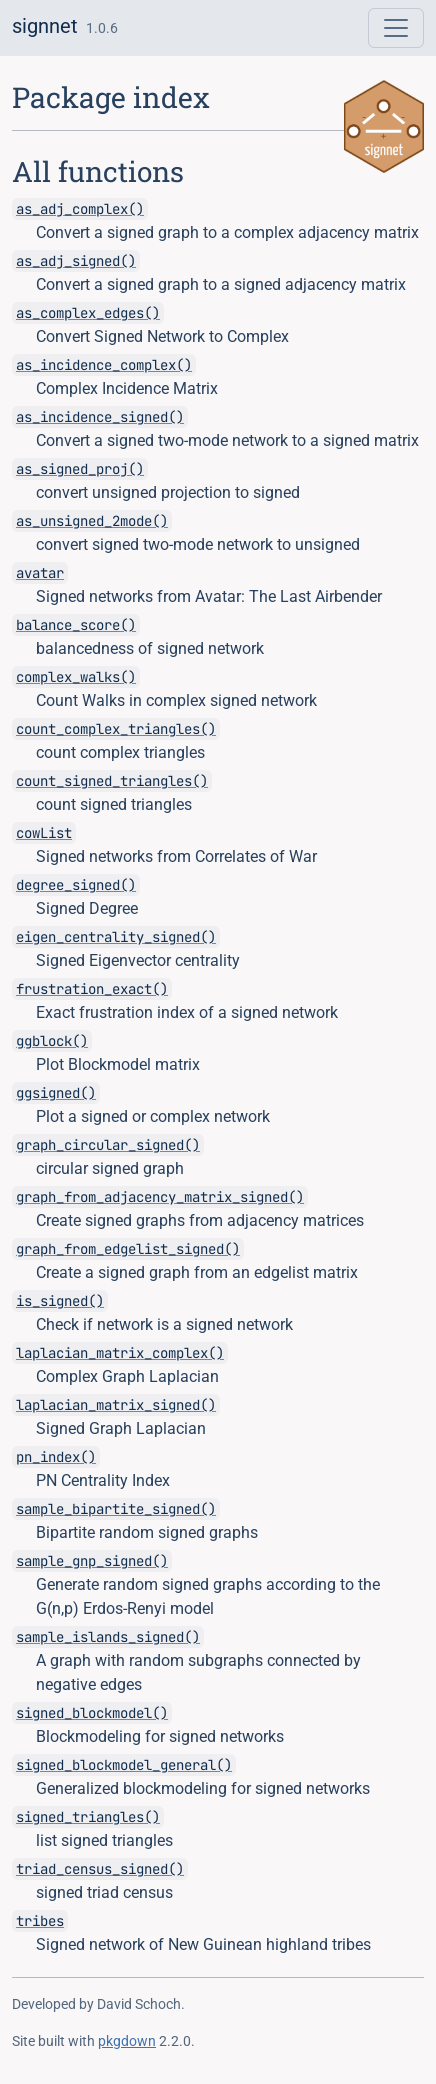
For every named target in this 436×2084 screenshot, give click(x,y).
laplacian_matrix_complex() (120, 1353)
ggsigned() (56, 1093)
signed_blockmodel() (92, 1713)
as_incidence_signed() (100, 417)
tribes (40, 1921)
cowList (44, 833)
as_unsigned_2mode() (92, 521)
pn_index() (56, 1457)
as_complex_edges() (88, 313)
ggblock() (52, 1041)
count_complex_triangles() (116, 729)
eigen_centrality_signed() (116, 937)
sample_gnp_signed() (92, 1561)
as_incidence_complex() (104, 365)
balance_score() (76, 625)
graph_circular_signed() (108, 1145)
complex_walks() (76, 677)
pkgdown (127, 2041)
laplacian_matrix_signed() (116, 1405)
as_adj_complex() (80, 209)
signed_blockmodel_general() (124, 1765)
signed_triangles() (88, 1817)
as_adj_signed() (76, 261)
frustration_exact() (92, 989)
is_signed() (60, 1301)
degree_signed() (76, 885)
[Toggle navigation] (396, 28)
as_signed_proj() (80, 469)
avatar (40, 573)
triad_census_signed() (100, 1869)
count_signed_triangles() (112, 781)
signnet (45, 26)
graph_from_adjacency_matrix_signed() (160, 1197)
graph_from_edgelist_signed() (128, 1249)
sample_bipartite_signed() (116, 1509)
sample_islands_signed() (108, 1637)
